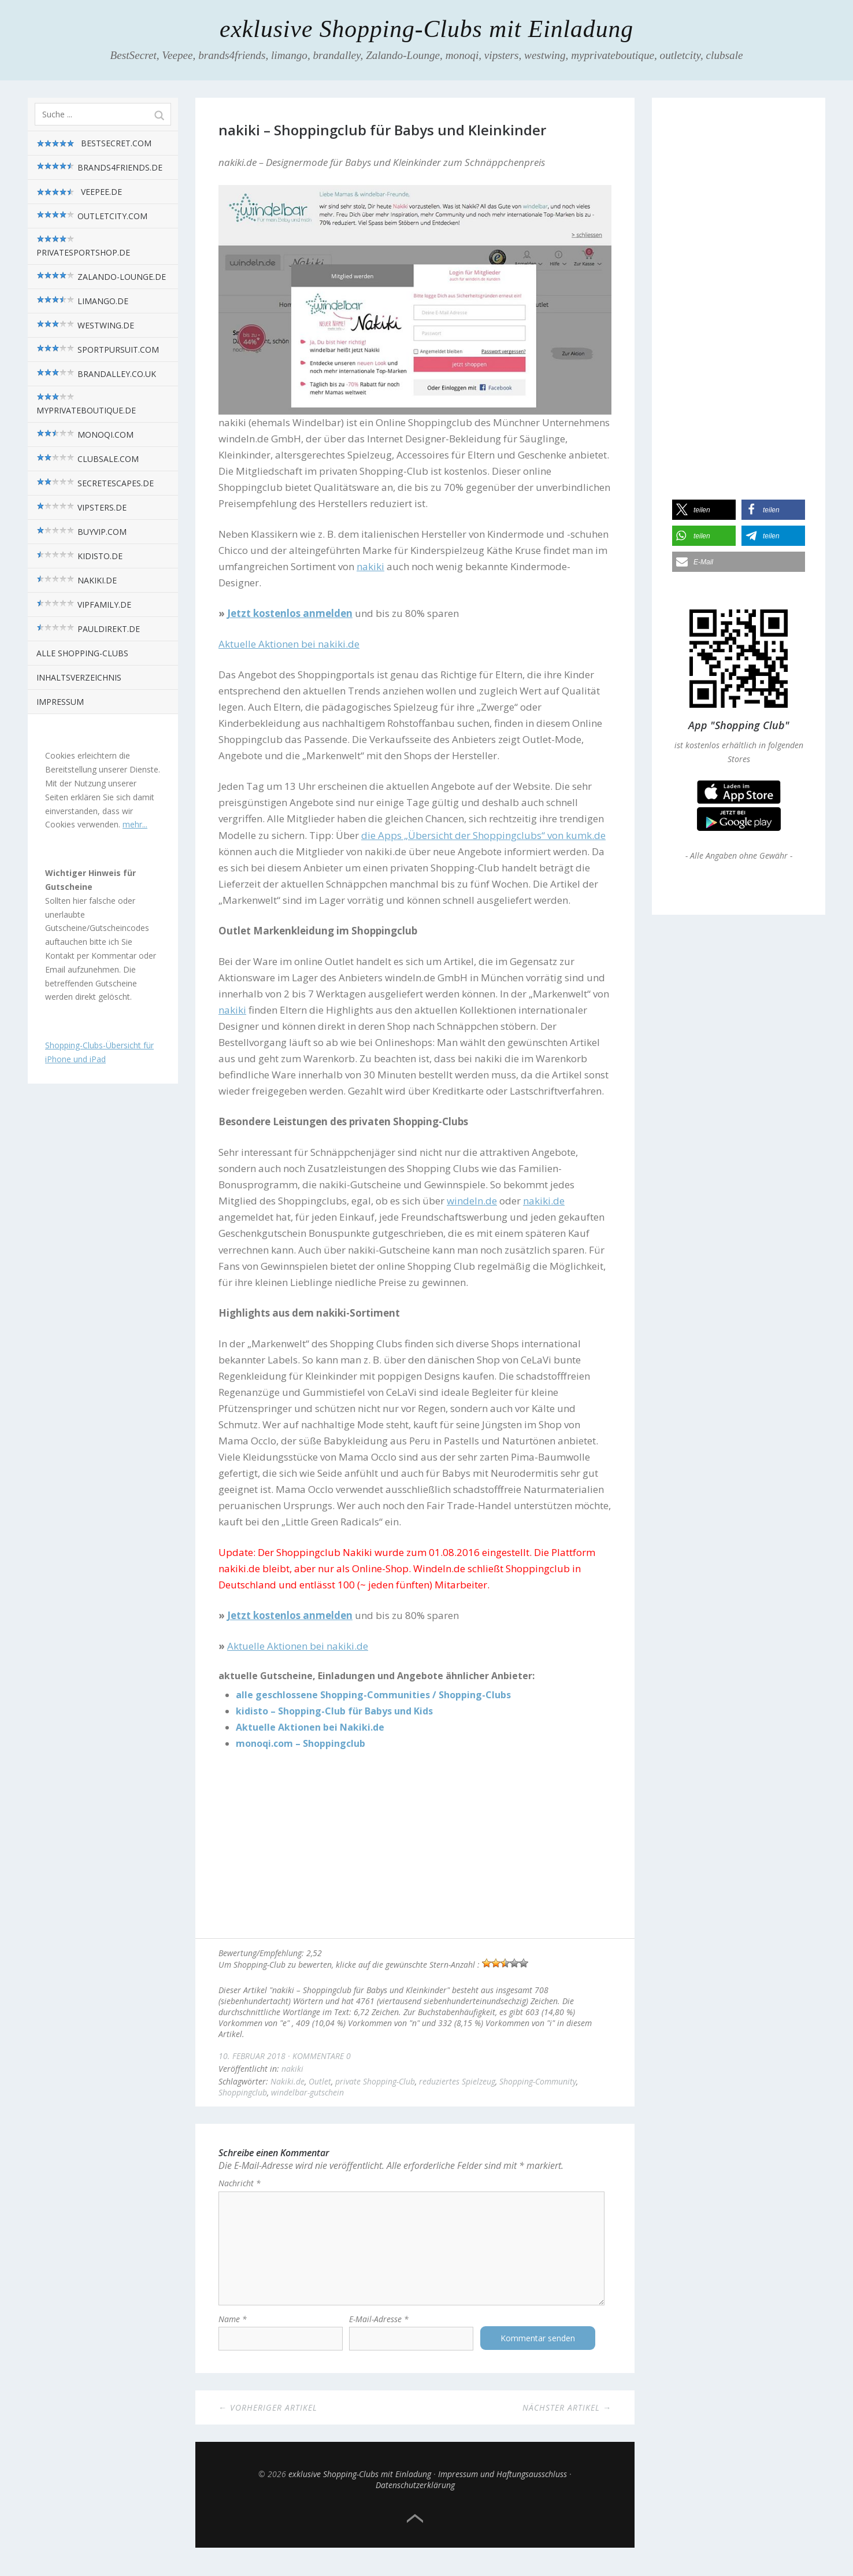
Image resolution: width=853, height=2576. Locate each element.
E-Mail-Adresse (379, 2329)
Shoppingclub (242, 2092)
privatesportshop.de (83, 246)
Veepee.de (79, 192)
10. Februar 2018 (251, 2055)
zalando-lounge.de (101, 276)
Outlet (320, 2081)
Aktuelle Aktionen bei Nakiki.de (310, 1727)
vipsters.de (81, 507)
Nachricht (239, 2183)
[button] (704, 510)
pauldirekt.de (88, 628)
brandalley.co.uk (96, 373)
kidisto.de (79, 555)
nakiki (292, 2068)
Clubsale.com (87, 458)
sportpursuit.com (97, 349)
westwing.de (85, 325)
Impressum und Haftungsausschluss (502, 2484)
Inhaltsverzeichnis (78, 677)
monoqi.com (84, 434)
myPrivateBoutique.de (86, 404)
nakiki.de (76, 580)
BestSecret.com (93, 143)
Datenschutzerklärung (415, 2495)
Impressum (60, 701)
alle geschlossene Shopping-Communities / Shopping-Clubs (373, 1694)
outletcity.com (91, 215)
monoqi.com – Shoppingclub (300, 1743)
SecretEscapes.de (95, 483)
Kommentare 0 (321, 2055)
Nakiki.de (287, 2081)
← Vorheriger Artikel (267, 2418)
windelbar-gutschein (307, 2092)
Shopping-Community (537, 2081)
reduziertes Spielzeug (457, 2081)
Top (415, 2530)
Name (232, 2329)
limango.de (82, 300)
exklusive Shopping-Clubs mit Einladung (426, 29)
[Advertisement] (414, 1846)
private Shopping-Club (375, 2081)
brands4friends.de (99, 167)
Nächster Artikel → (566, 2418)
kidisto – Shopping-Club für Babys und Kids (334, 1711)
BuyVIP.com (81, 531)
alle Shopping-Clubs (82, 653)
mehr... (135, 824)
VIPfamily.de (83, 604)
